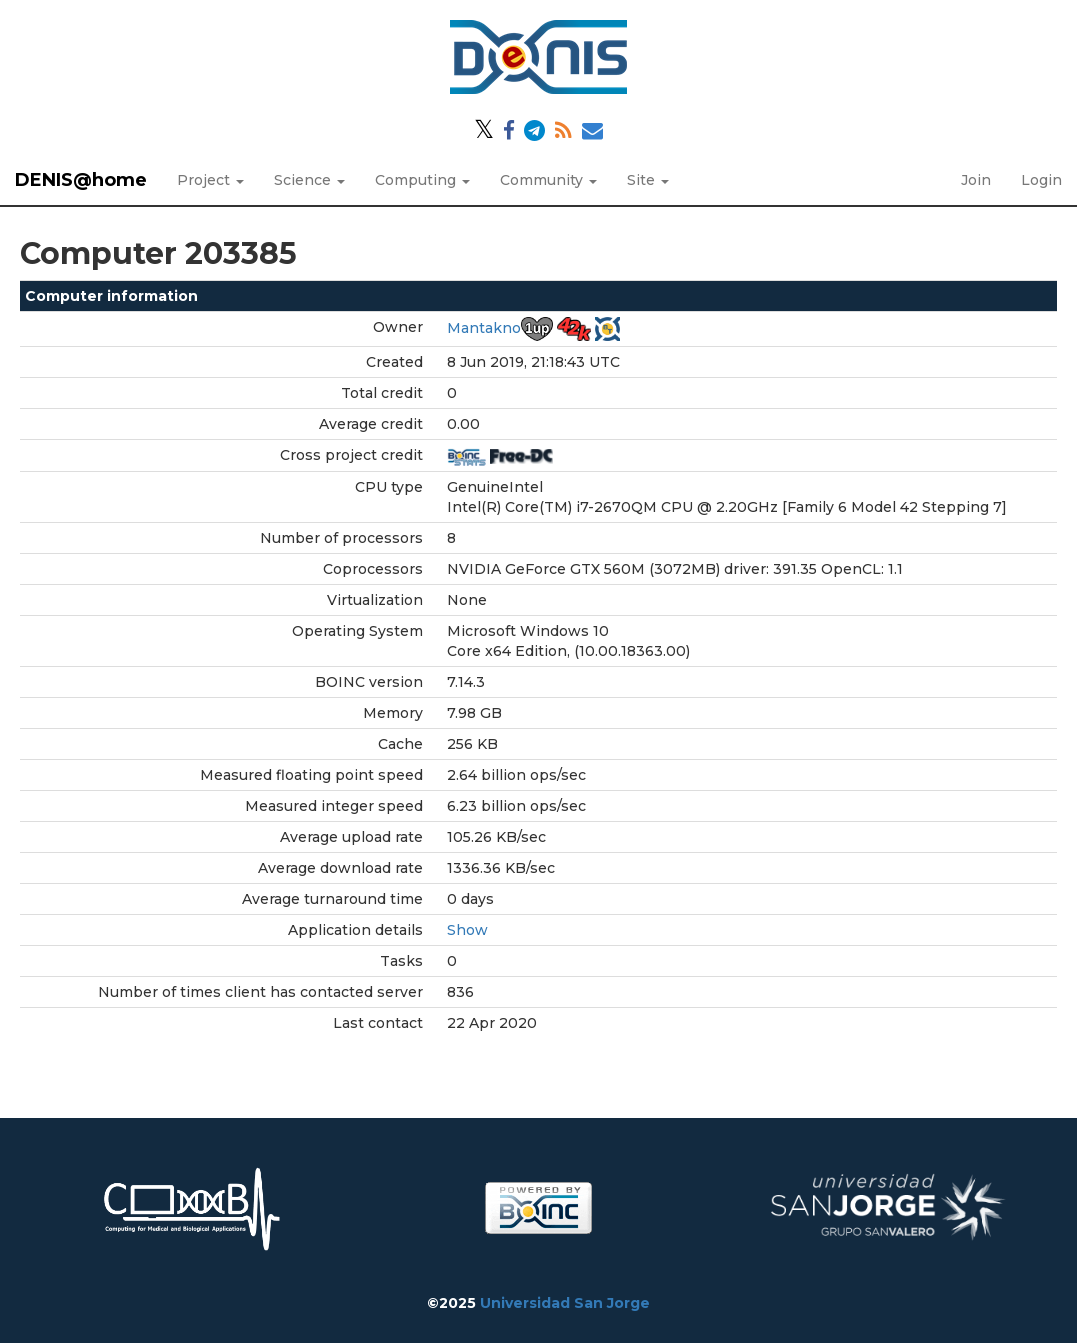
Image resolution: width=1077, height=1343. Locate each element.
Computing (422, 180)
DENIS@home (81, 180)
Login (1041, 180)
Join (976, 180)
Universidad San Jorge (565, 1303)
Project (210, 180)
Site (648, 180)
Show (467, 930)
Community (548, 180)
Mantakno (484, 328)
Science (309, 180)
